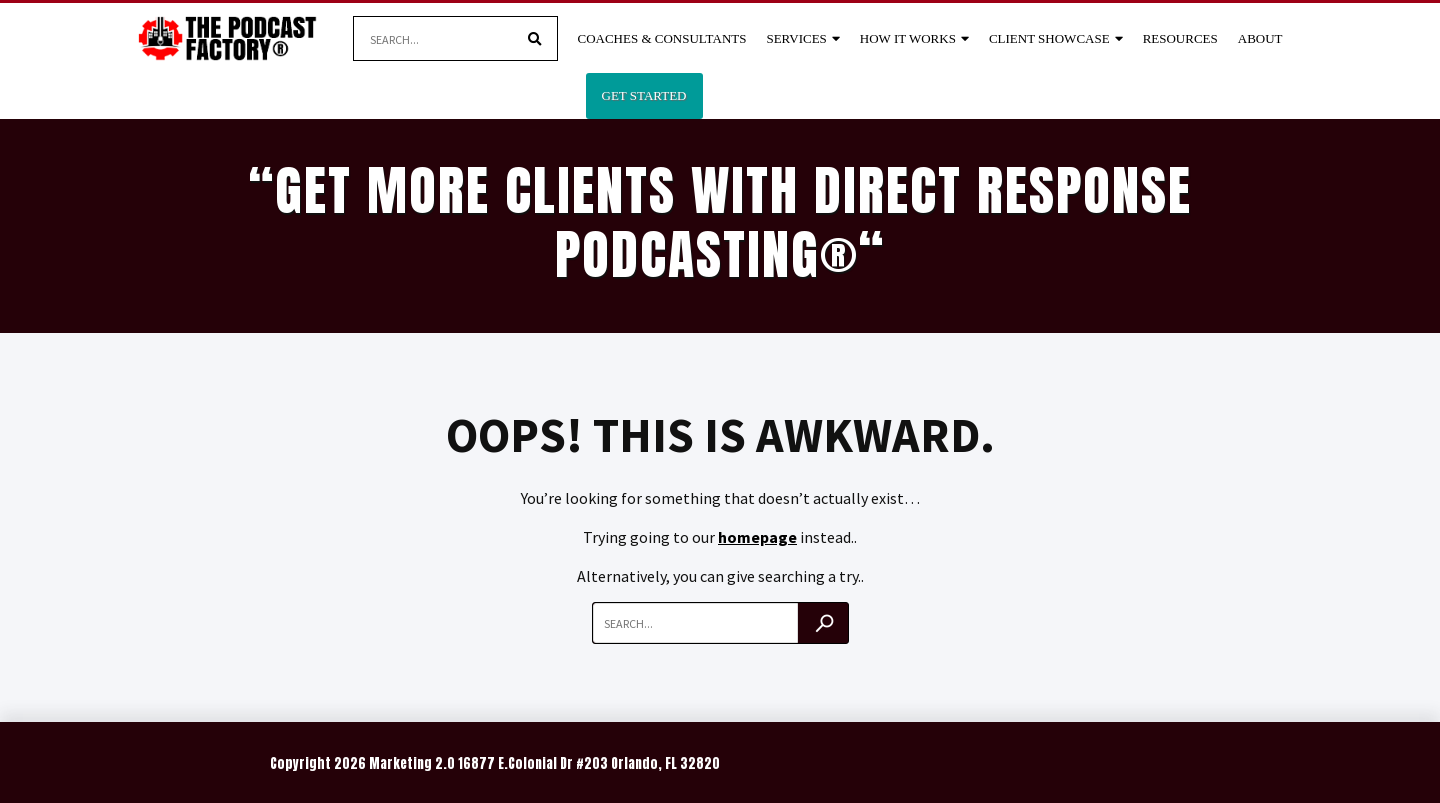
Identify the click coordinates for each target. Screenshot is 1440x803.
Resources (1180, 38)
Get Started (644, 95)
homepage (757, 537)
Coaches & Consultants (662, 38)
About (1260, 38)
